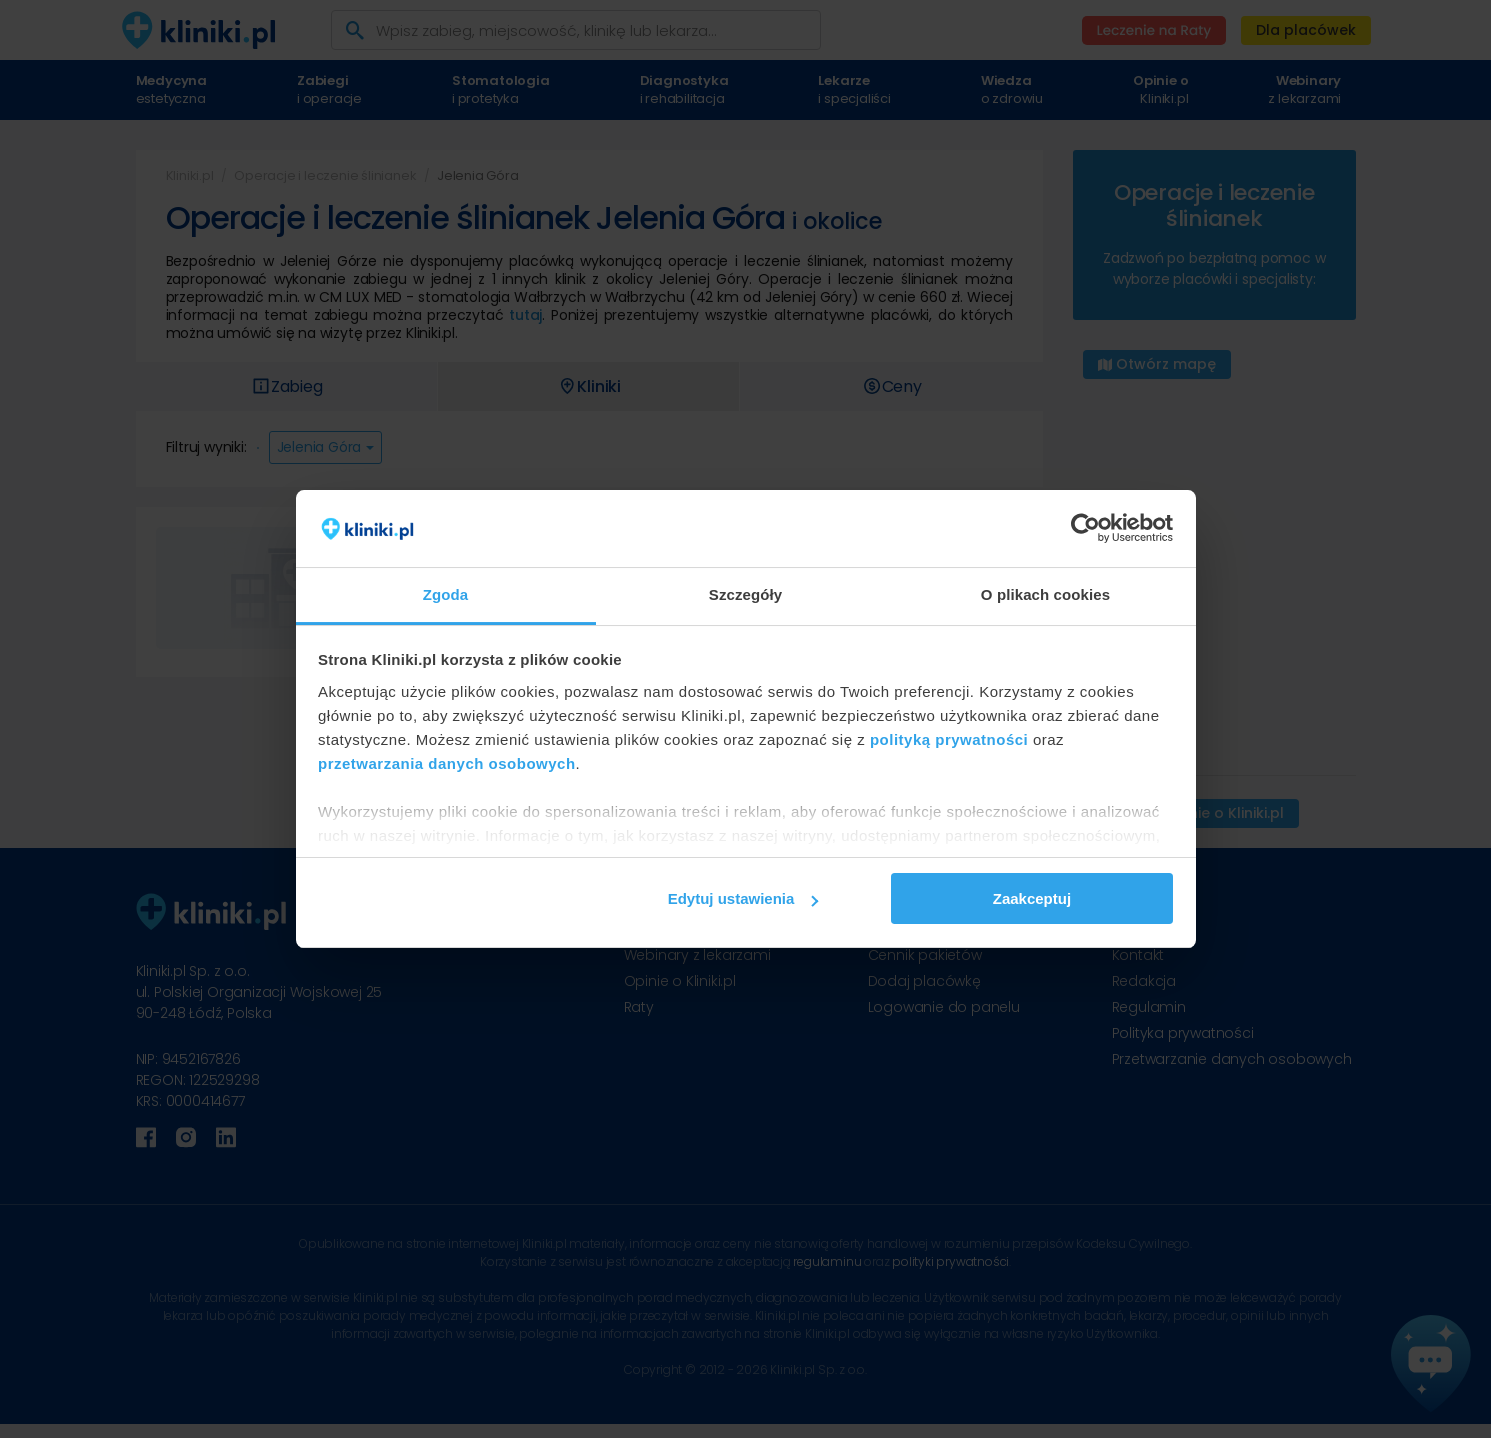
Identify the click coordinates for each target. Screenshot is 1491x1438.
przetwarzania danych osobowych (447, 763)
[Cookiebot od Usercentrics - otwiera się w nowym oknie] (1085, 529)
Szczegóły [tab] (745, 594)
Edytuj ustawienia (743, 898)
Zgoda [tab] (446, 594)
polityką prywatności (949, 739)
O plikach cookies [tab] (1045, 594)
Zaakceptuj (1032, 898)
